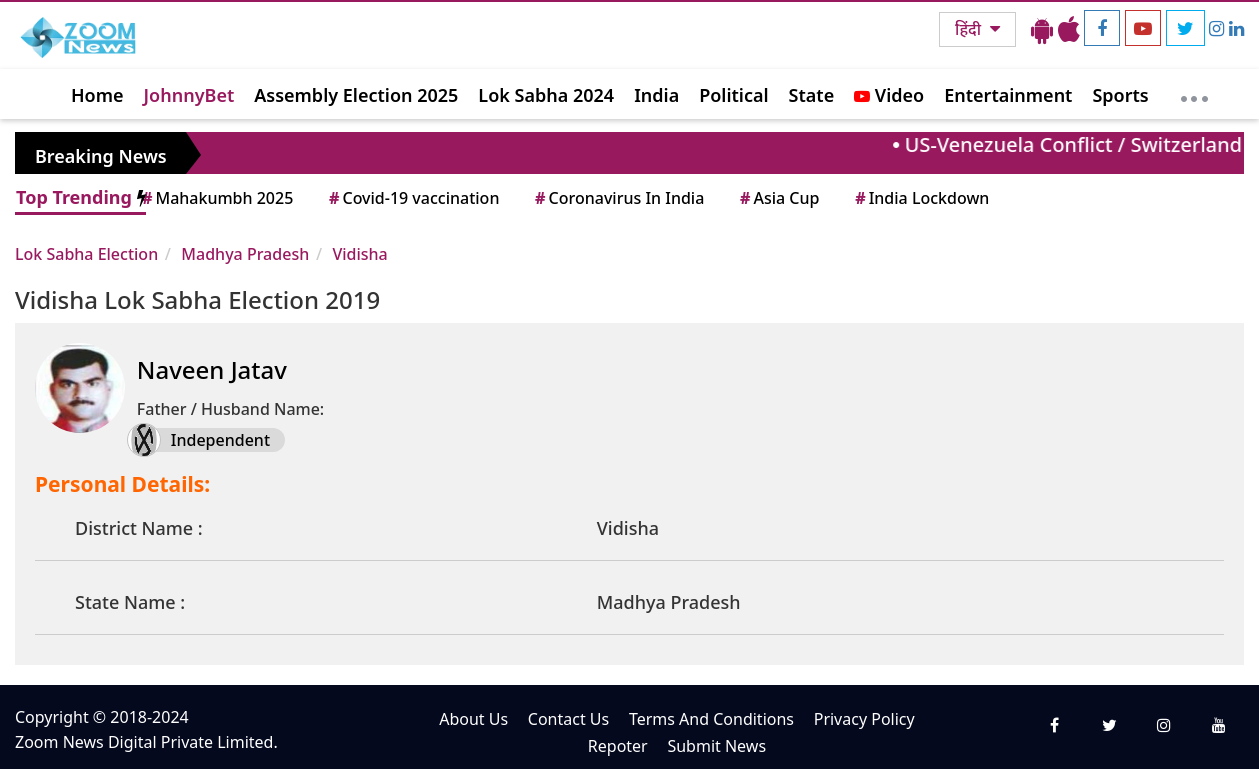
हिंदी (970, 29)
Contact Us (568, 719)
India (656, 95)
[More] (1194, 94)
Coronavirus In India (618, 198)
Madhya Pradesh (245, 254)
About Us (473, 719)
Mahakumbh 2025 (216, 198)
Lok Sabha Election (86, 254)
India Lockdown (920, 198)
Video (889, 95)
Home (97, 95)
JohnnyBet (189, 95)
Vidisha (359, 254)
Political (733, 95)
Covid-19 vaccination (412, 198)
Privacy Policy (864, 719)
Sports (1120, 95)
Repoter (618, 746)
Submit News (716, 746)
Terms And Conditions (711, 719)
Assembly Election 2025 (356, 95)
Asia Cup (778, 198)
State (812, 95)
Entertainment (1008, 95)
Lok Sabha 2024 (546, 95)
